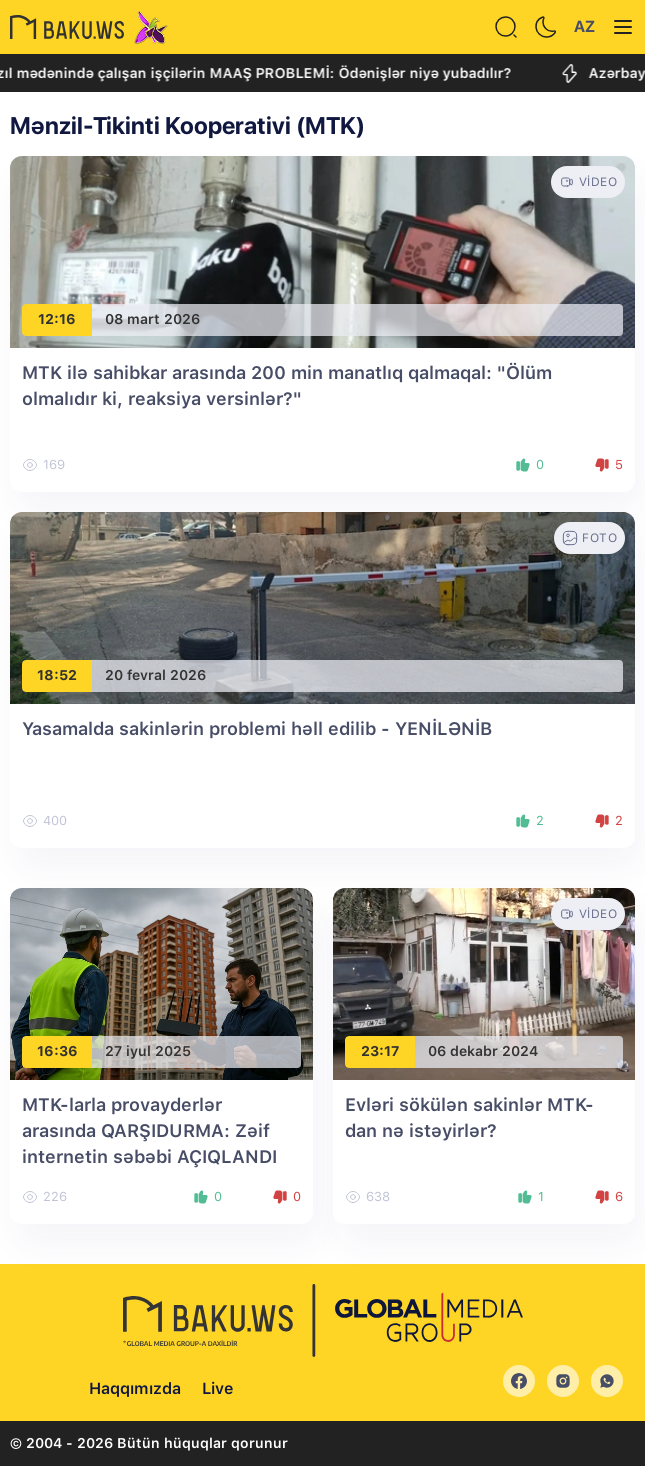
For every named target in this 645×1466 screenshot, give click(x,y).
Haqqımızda (135, 1388)
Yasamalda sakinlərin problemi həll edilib (257, 728)
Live (217, 1388)
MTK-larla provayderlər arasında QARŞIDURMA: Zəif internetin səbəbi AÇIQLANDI (149, 1130)
